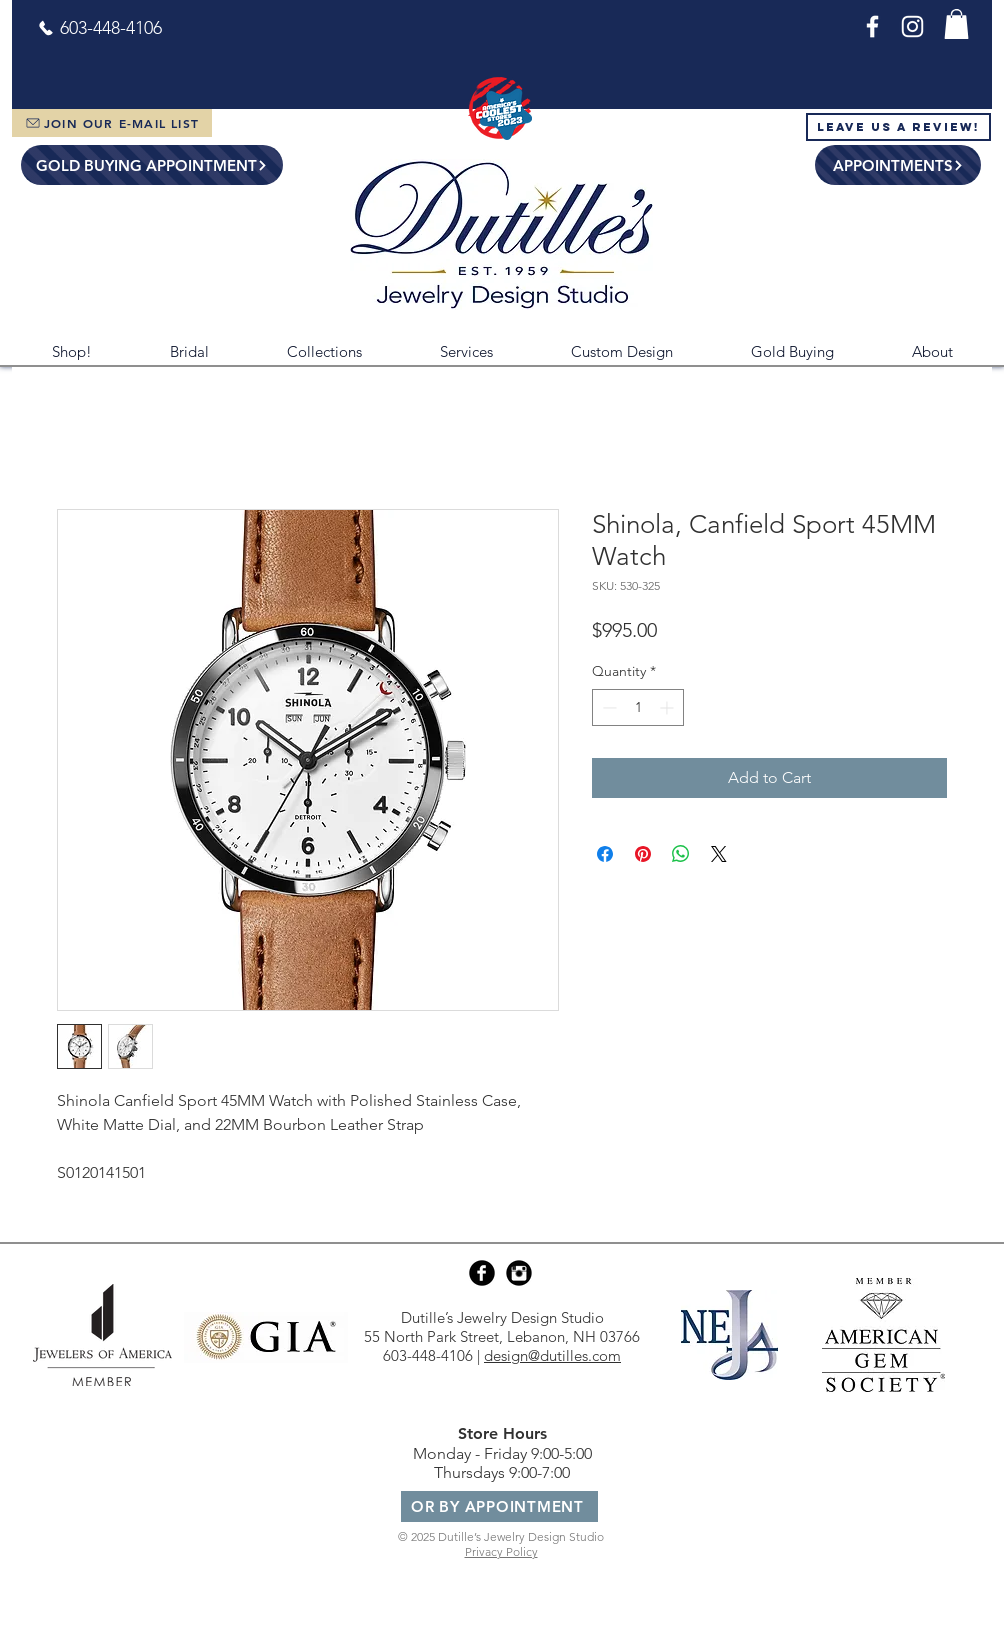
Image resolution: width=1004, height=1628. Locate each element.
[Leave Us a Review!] (898, 127)
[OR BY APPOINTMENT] (499, 1506)
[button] (956, 24)
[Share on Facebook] (605, 854)
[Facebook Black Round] (482, 1273)
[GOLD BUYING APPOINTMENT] (152, 165)
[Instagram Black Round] (519, 1273)
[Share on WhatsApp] (681, 854)
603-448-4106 (428, 1355)
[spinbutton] (638, 707)
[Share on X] (719, 854)
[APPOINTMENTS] (898, 165)
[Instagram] (912, 26)
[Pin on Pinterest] (643, 854)
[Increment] (668, 707)
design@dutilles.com (552, 1355)
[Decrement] (607, 707)
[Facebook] (872, 26)
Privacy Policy (501, 1551)
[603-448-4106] (99, 28)
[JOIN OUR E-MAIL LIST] (112, 123)
